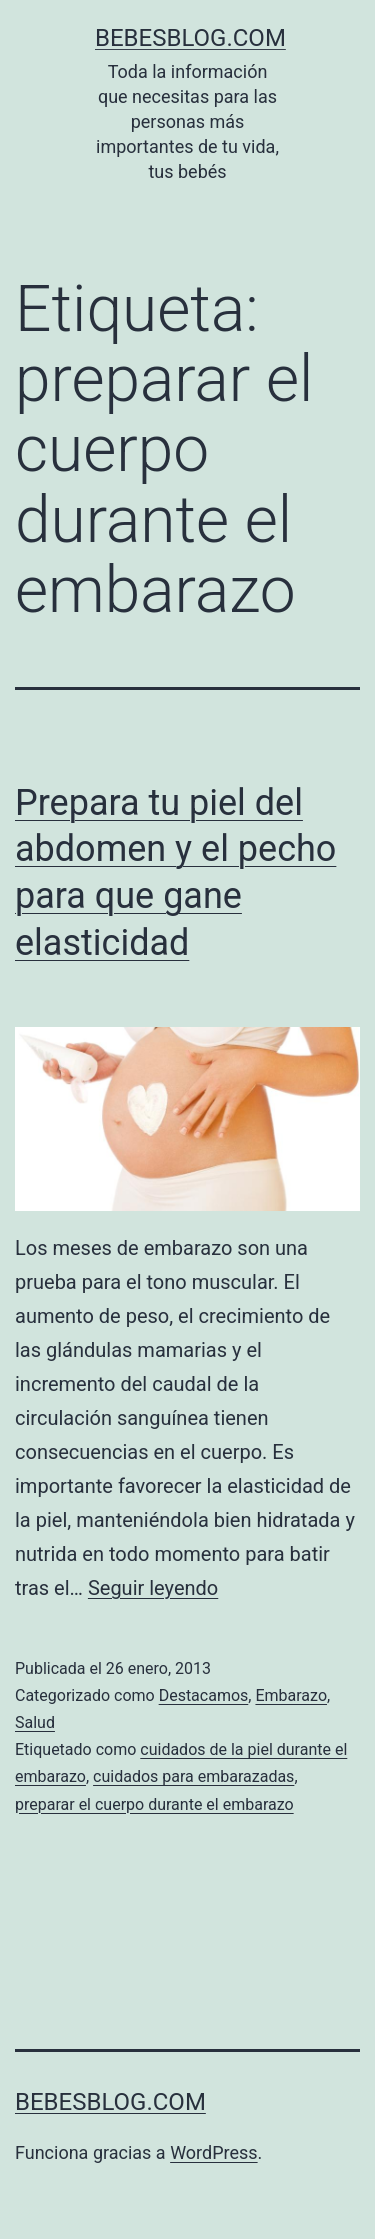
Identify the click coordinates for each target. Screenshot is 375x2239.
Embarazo (291, 1695)
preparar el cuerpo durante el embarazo (154, 1804)
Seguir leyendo (153, 1588)
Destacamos (204, 1695)
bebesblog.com (190, 38)
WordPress (213, 2152)
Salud (35, 1722)
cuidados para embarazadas (193, 1776)
